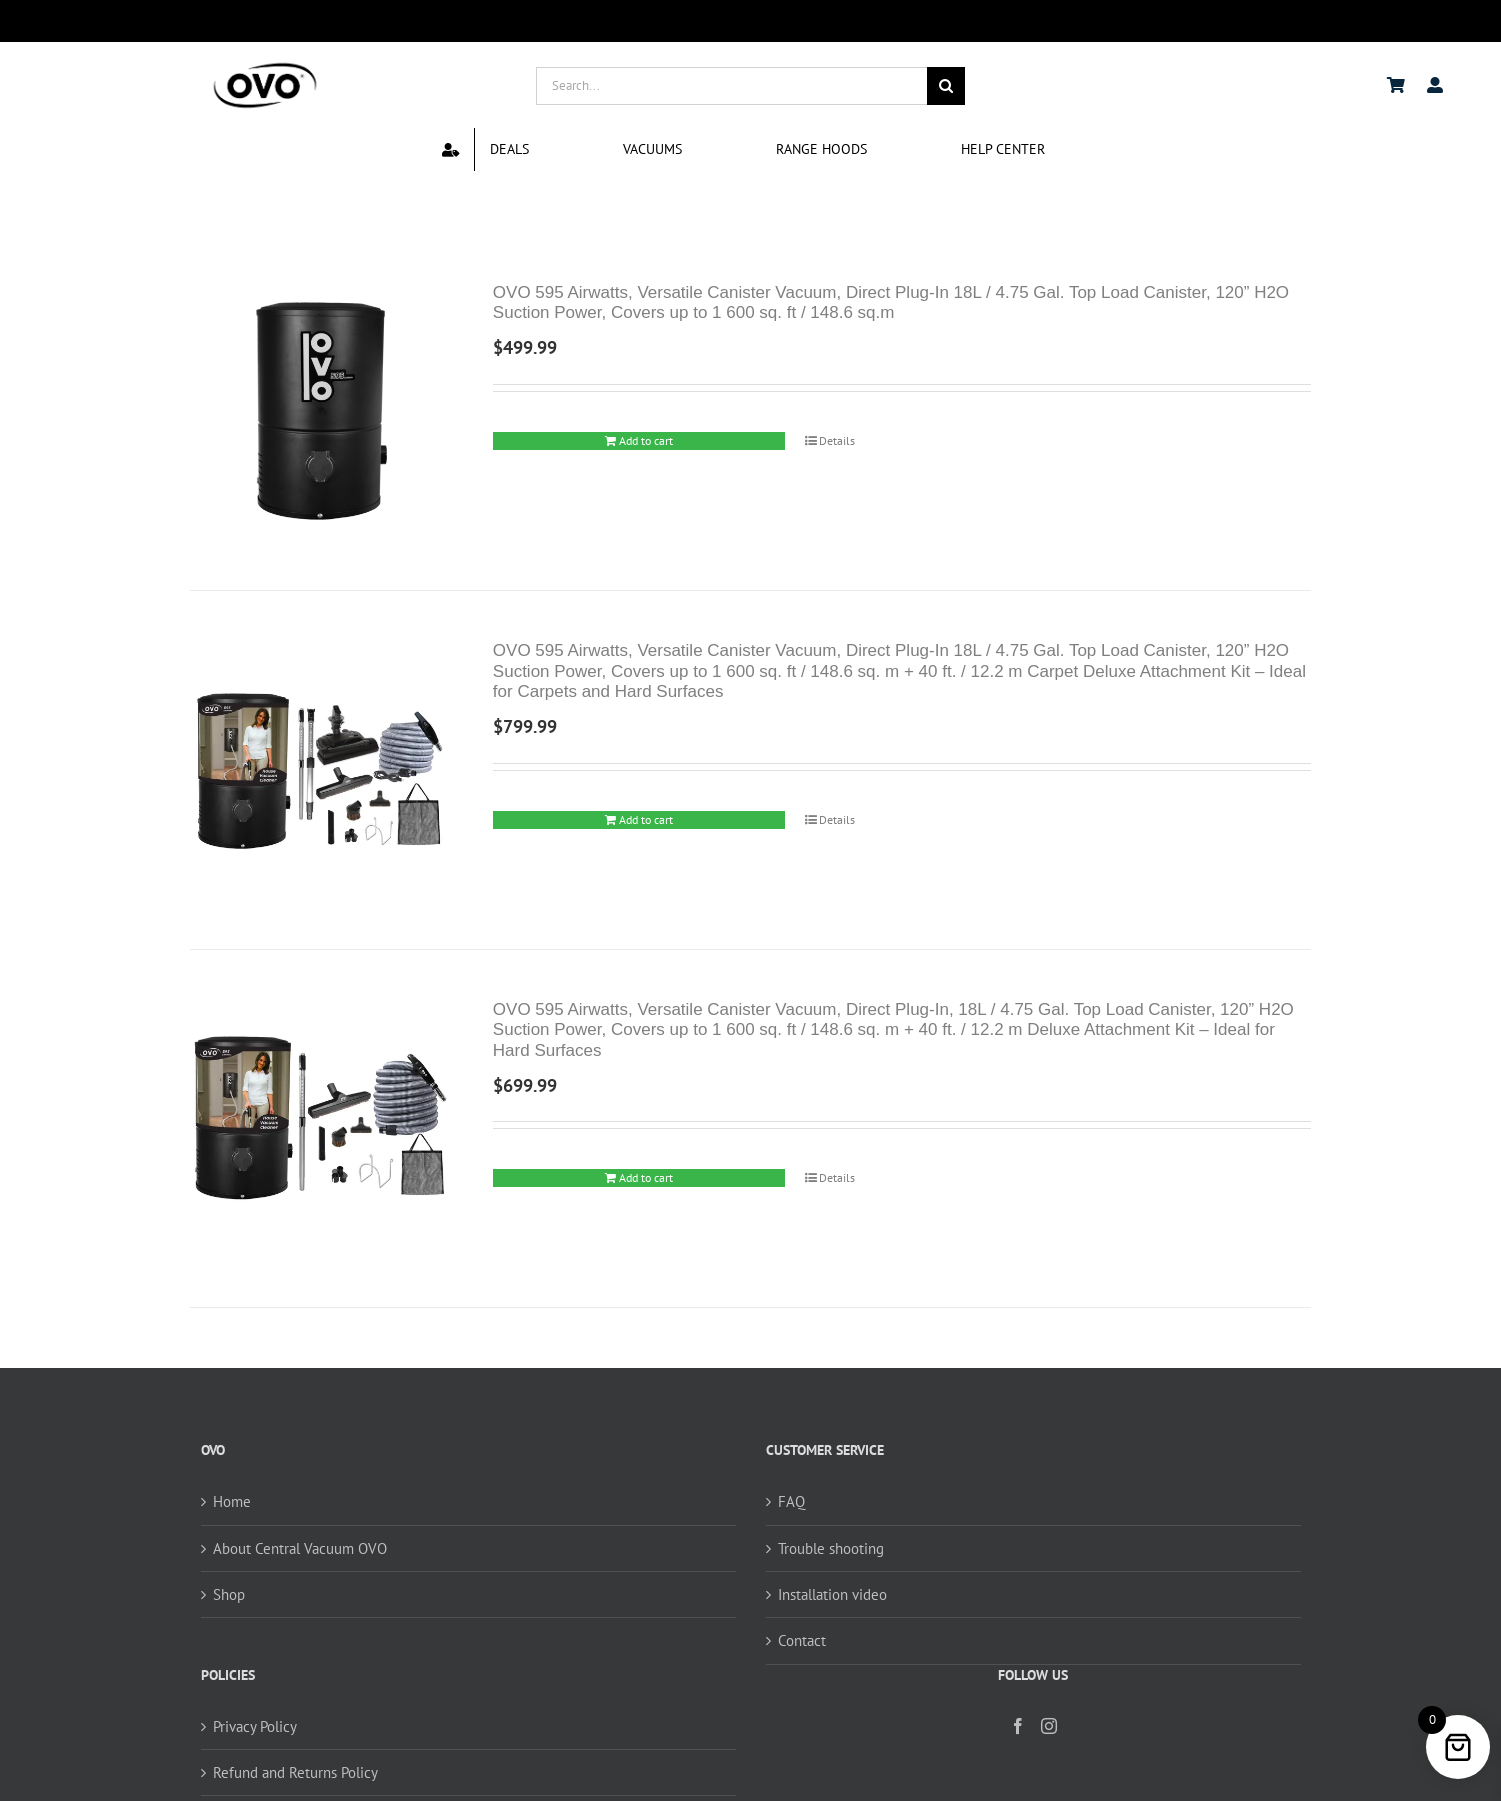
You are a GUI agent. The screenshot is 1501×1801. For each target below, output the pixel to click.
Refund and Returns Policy (295, 1772)
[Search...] (732, 86)
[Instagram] (1049, 1726)
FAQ (791, 1501)
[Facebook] (1018, 1726)
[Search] (946, 86)
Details (837, 440)
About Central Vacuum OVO (300, 1548)
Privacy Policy (255, 1726)
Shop (229, 1594)
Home (232, 1501)
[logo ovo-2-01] (265, 65)
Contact (802, 1640)
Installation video (832, 1594)
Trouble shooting (831, 1548)
